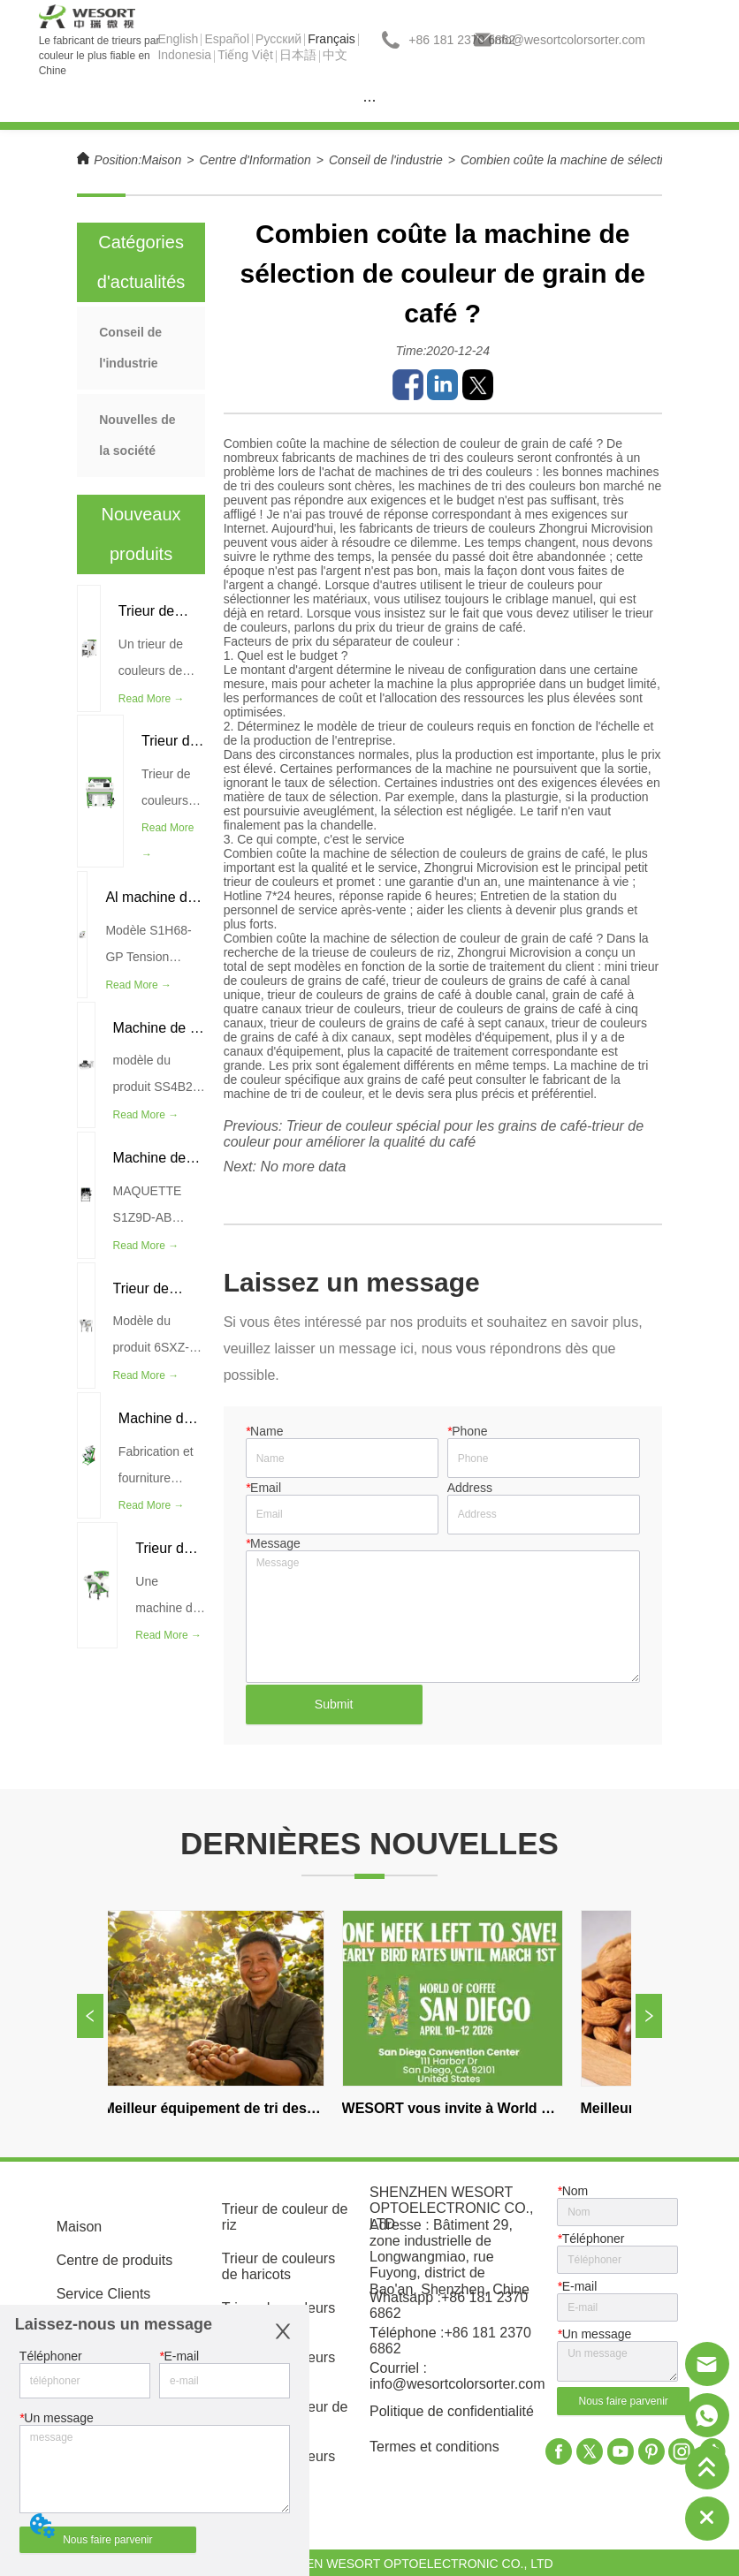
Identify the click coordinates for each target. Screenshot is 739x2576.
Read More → (151, 699)
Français (331, 39)
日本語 (297, 55)
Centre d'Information (254, 160)
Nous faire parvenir (107, 2540)
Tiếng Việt (245, 55)
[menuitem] (370, 100)
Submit (334, 1704)
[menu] (370, 100)
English (177, 39)
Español (226, 39)
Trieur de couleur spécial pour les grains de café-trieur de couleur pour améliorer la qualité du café (434, 1133)
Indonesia (184, 55)
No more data (303, 1166)
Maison (161, 160)
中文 (335, 55)
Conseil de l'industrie (386, 160)
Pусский (278, 39)
